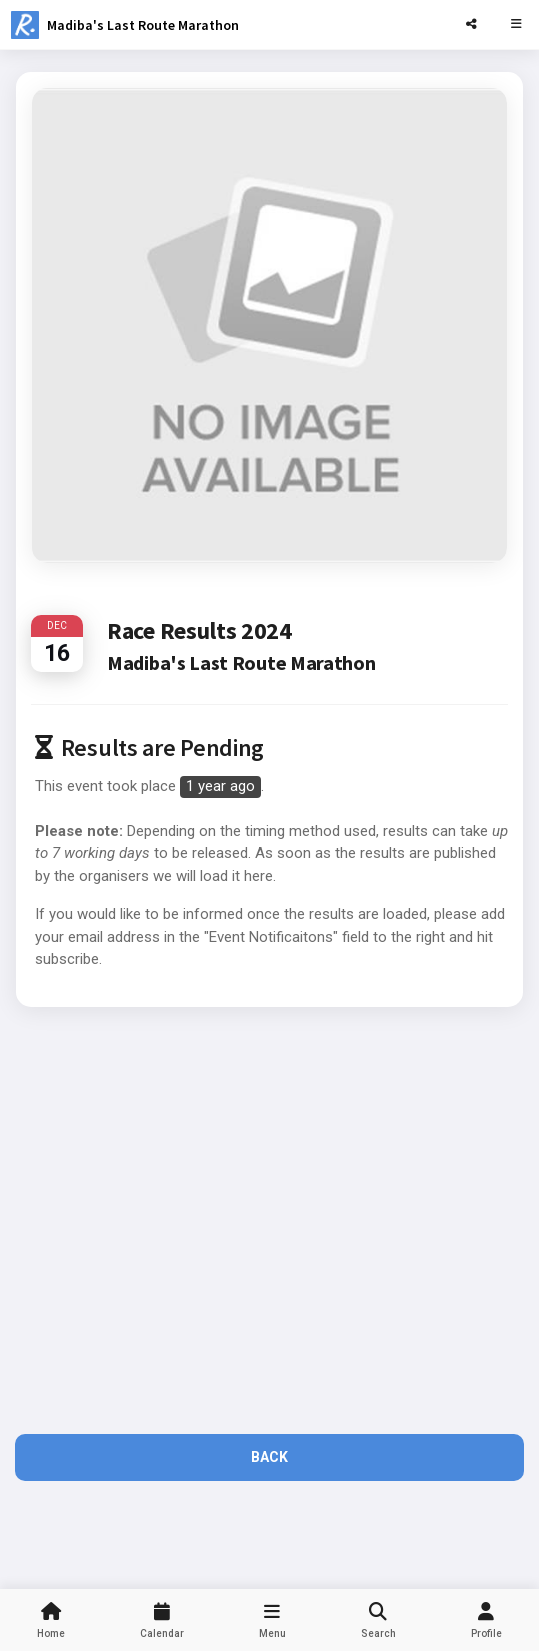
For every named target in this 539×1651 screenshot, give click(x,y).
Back (269, 1457)
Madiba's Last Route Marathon (143, 25)
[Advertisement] (269, 1221)
